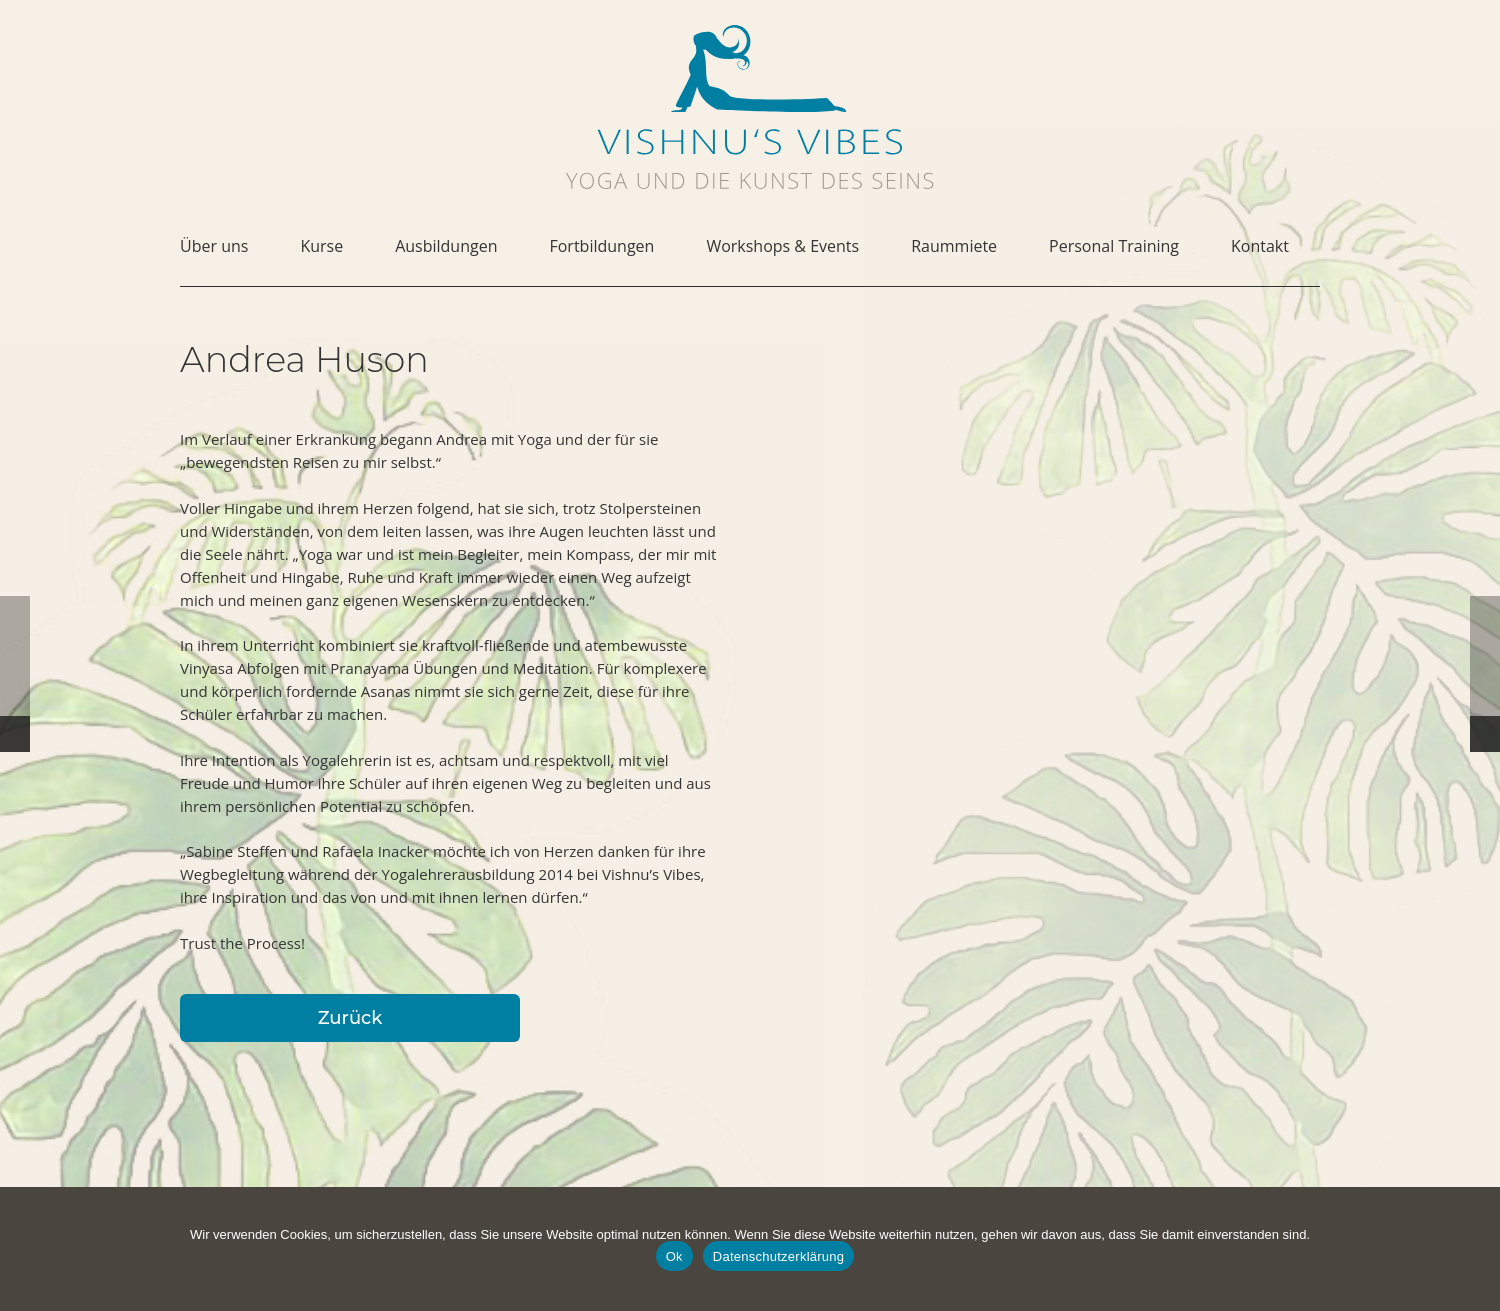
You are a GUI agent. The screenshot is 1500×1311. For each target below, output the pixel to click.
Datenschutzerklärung (778, 1256)
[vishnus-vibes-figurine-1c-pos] (750, 68)
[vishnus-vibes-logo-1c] (750, 142)
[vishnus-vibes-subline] (750, 180)
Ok (674, 1256)
